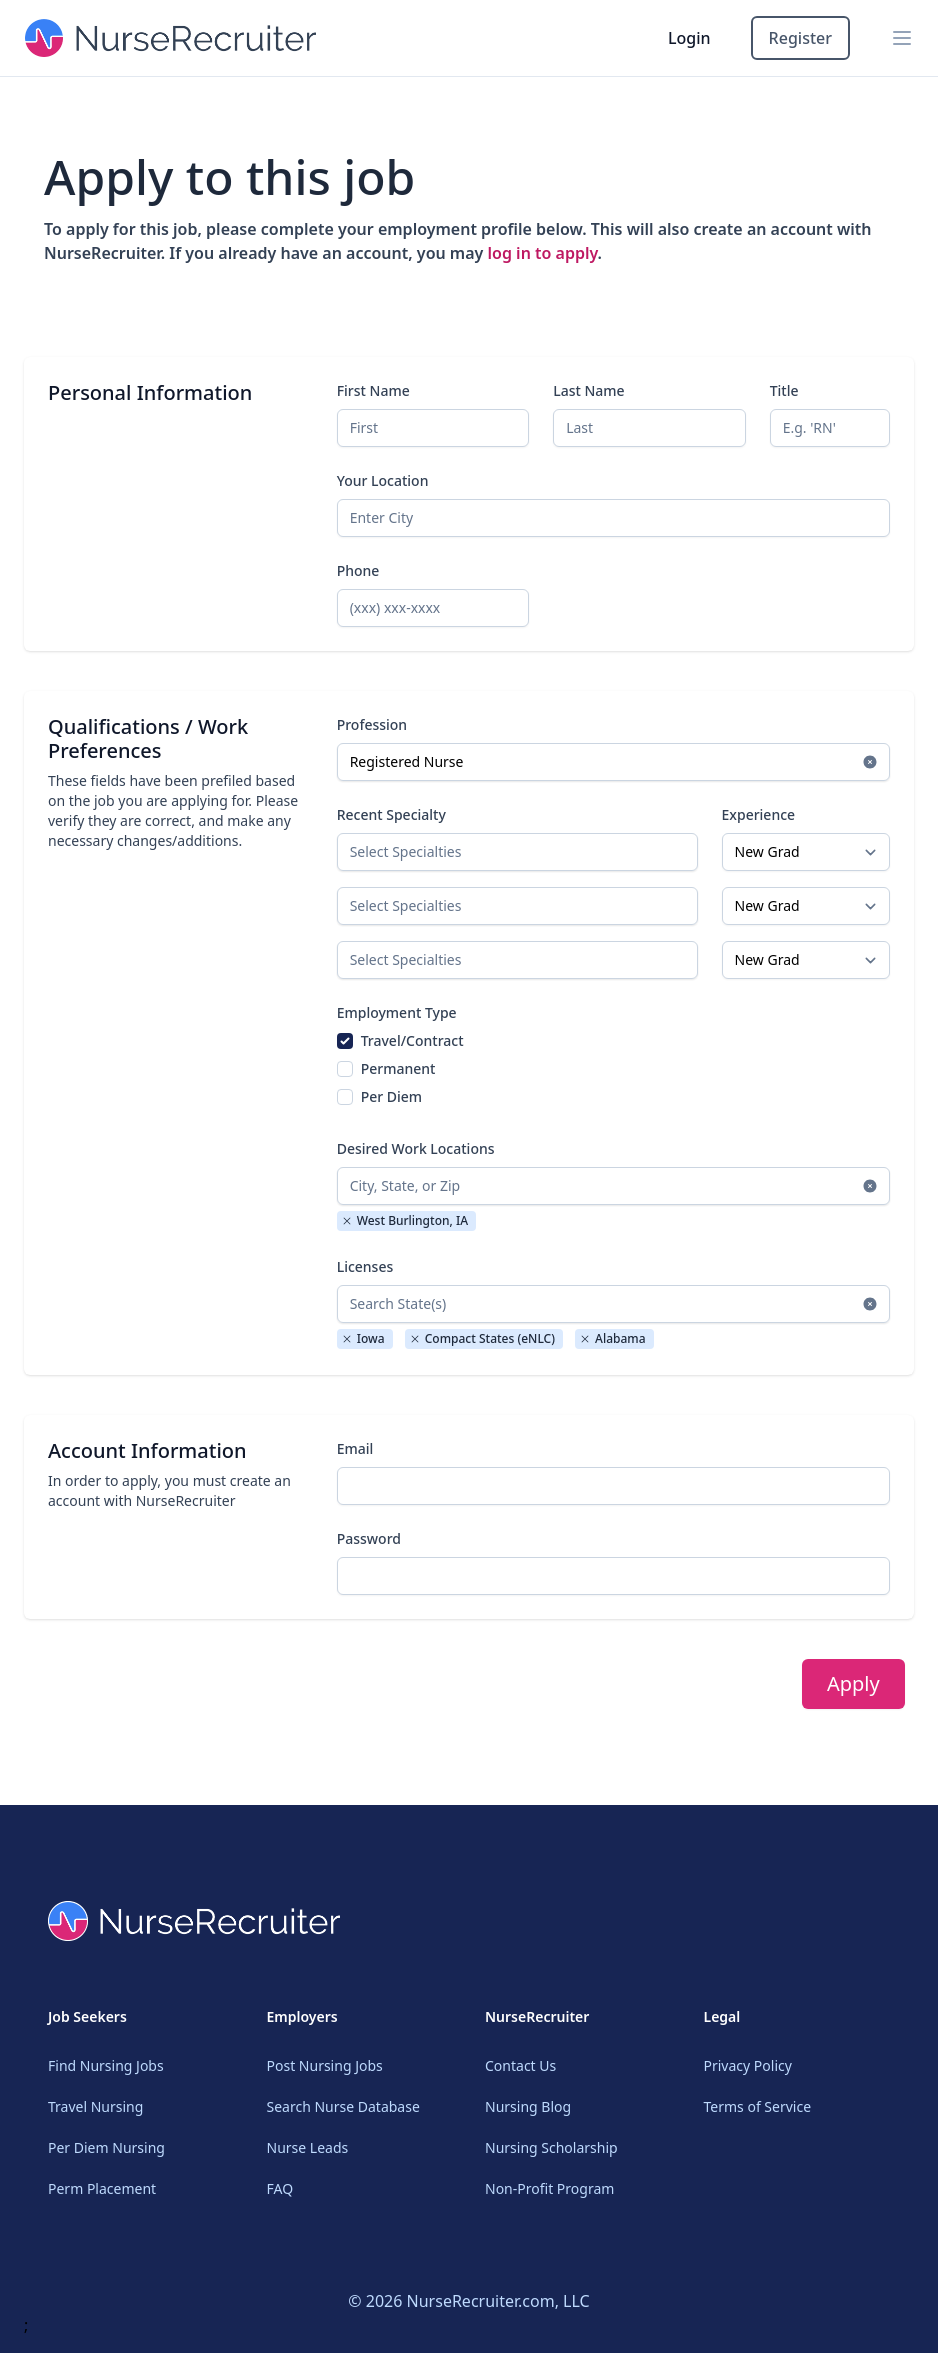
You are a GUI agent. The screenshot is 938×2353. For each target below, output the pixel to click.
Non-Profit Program (549, 2188)
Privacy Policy (748, 2065)
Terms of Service (758, 2106)
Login (689, 38)
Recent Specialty (391, 814)
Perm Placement (102, 2188)
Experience (759, 814)
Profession (372, 724)
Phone (358, 570)
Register (800, 38)
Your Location (383, 480)
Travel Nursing (95, 2106)
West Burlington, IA (404, 1220)
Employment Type (397, 1012)
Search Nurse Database (343, 2106)
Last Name (588, 390)
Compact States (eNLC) (482, 1338)
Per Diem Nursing (106, 2147)
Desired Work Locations (416, 1148)
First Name (373, 390)
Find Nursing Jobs (106, 2065)
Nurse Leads (308, 2147)
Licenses (365, 1266)
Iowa (363, 1338)
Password (369, 1538)
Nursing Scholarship (551, 2147)
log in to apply (543, 253)
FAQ (280, 2188)
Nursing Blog (528, 2106)
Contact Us (520, 2065)
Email (355, 1448)
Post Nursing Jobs (325, 2065)
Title (784, 390)
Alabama (612, 1338)
